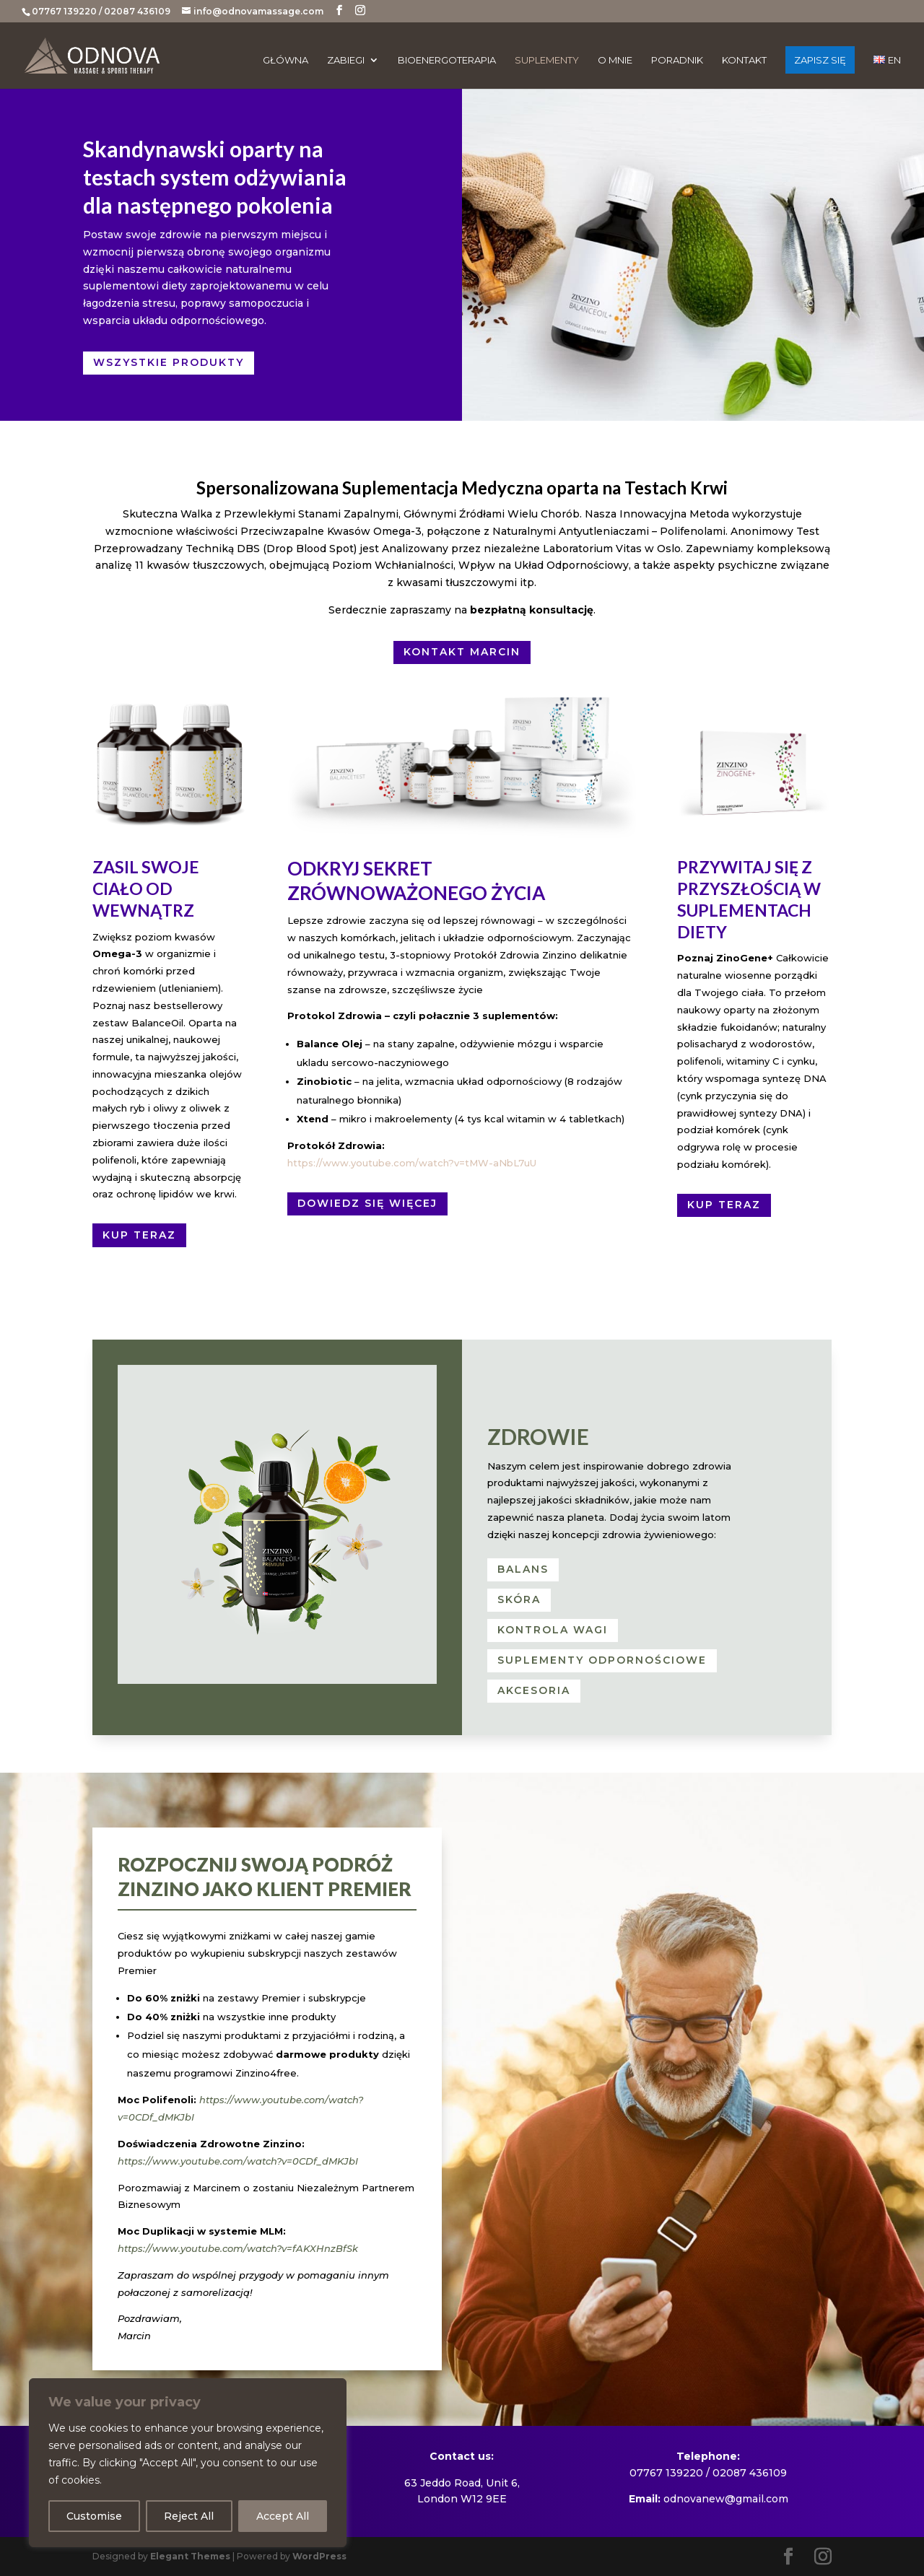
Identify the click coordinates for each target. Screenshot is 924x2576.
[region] (187, 2462)
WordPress (319, 2556)
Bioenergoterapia (447, 60)
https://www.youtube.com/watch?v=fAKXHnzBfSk (238, 2248)
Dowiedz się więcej (367, 1203)
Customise (94, 2516)
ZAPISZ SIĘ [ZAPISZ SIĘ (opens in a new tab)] (820, 60)
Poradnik (677, 60)
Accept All (282, 2516)
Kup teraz (139, 1234)
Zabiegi (346, 60)
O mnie (615, 60)
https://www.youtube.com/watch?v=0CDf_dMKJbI (238, 2161)
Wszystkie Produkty (168, 362)
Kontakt (744, 60)
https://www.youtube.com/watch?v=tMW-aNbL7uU (411, 1163)
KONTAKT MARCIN (462, 651)
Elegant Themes (190, 2556)
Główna (285, 60)
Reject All (189, 2516)
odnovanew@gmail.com (725, 2498)
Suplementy (547, 60)
